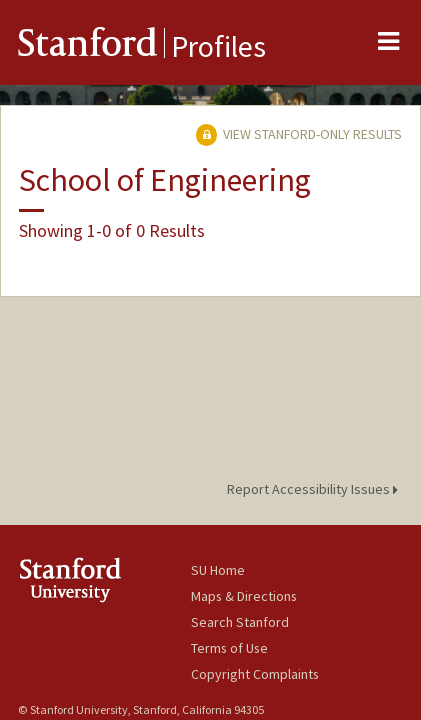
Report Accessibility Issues (315, 489)
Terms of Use (229, 648)
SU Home (218, 570)
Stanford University (104, 579)
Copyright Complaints (255, 674)
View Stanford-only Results (299, 134)
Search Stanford (240, 622)
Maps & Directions (244, 596)
